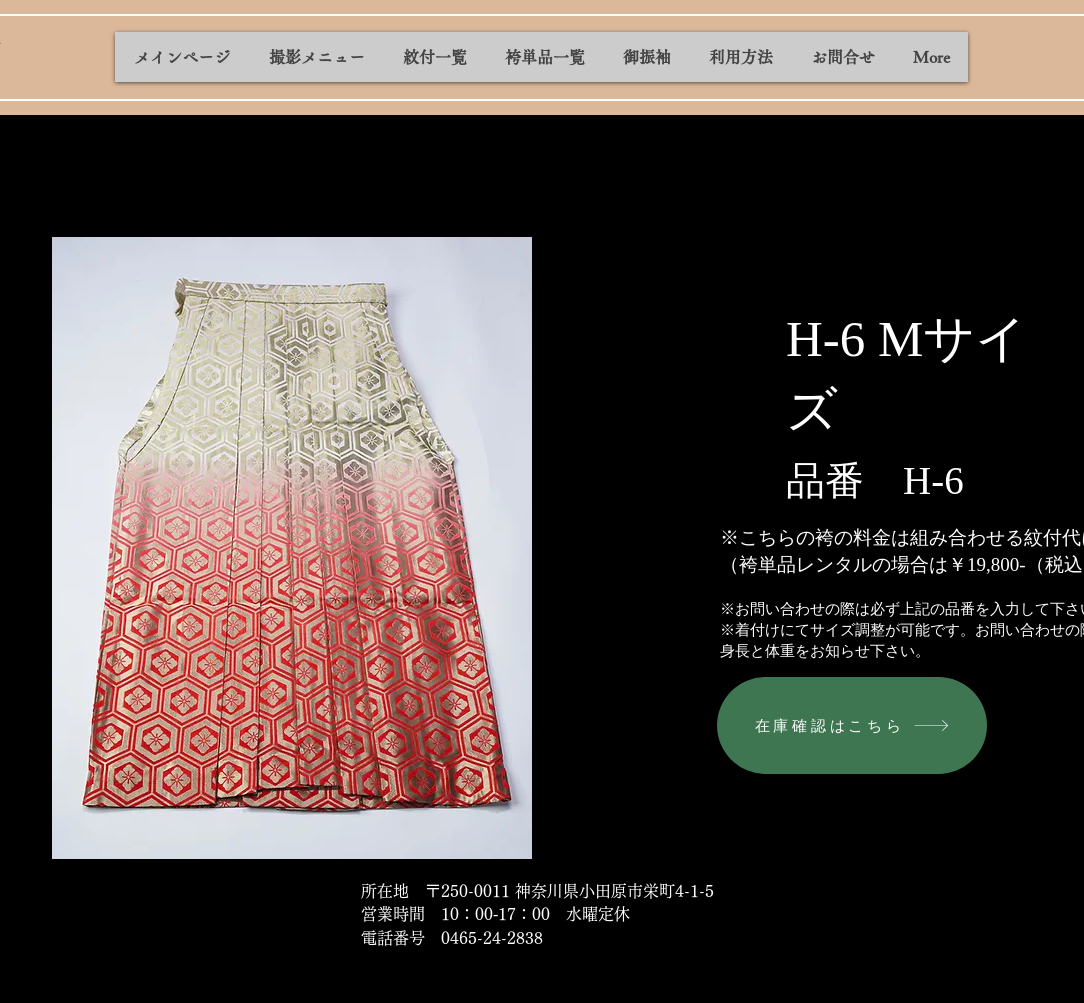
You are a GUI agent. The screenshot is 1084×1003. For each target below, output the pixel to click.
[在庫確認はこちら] (852, 725)
